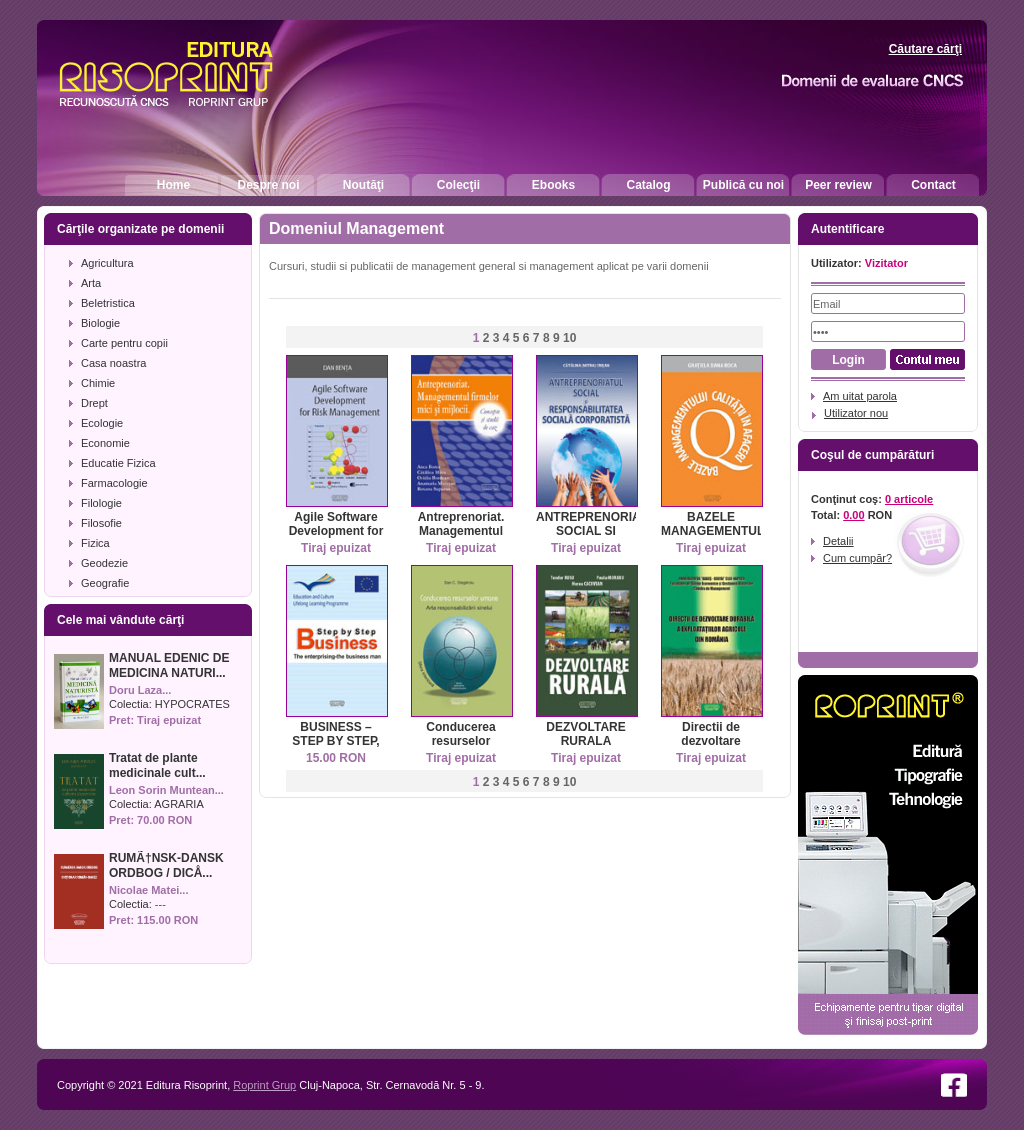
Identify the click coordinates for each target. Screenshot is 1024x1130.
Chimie (98, 383)
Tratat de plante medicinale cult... (157, 765)
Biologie (100, 323)
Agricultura (107, 263)
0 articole (909, 499)
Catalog (648, 185)
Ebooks (553, 185)
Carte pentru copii (124, 343)
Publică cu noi (743, 185)
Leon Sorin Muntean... (166, 790)
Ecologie (102, 423)
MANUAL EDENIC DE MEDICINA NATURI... (169, 665)
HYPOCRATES (192, 704)
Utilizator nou (856, 413)
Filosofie (101, 523)
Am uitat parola (860, 396)
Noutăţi (363, 185)
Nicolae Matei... (148, 890)
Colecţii (458, 185)
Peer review (838, 185)
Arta (91, 283)
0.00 (853, 515)
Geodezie (104, 563)
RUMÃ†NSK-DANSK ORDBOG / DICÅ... (166, 865)
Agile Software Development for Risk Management (336, 538)
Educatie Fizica (118, 463)
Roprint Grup (264, 1085)
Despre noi (268, 185)
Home (173, 185)
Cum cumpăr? (857, 558)
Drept (94, 403)
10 (569, 338)
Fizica (95, 543)
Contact (933, 185)
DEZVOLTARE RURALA (586, 734)
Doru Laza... (140, 690)
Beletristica (108, 303)
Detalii (838, 541)
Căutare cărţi (925, 49)
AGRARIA (179, 804)
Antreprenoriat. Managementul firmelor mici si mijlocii (461, 538)
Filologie (101, 503)
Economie (105, 443)
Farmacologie (114, 483)
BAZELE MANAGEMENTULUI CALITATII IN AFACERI (718, 538)
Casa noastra (113, 363)
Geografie (105, 583)
